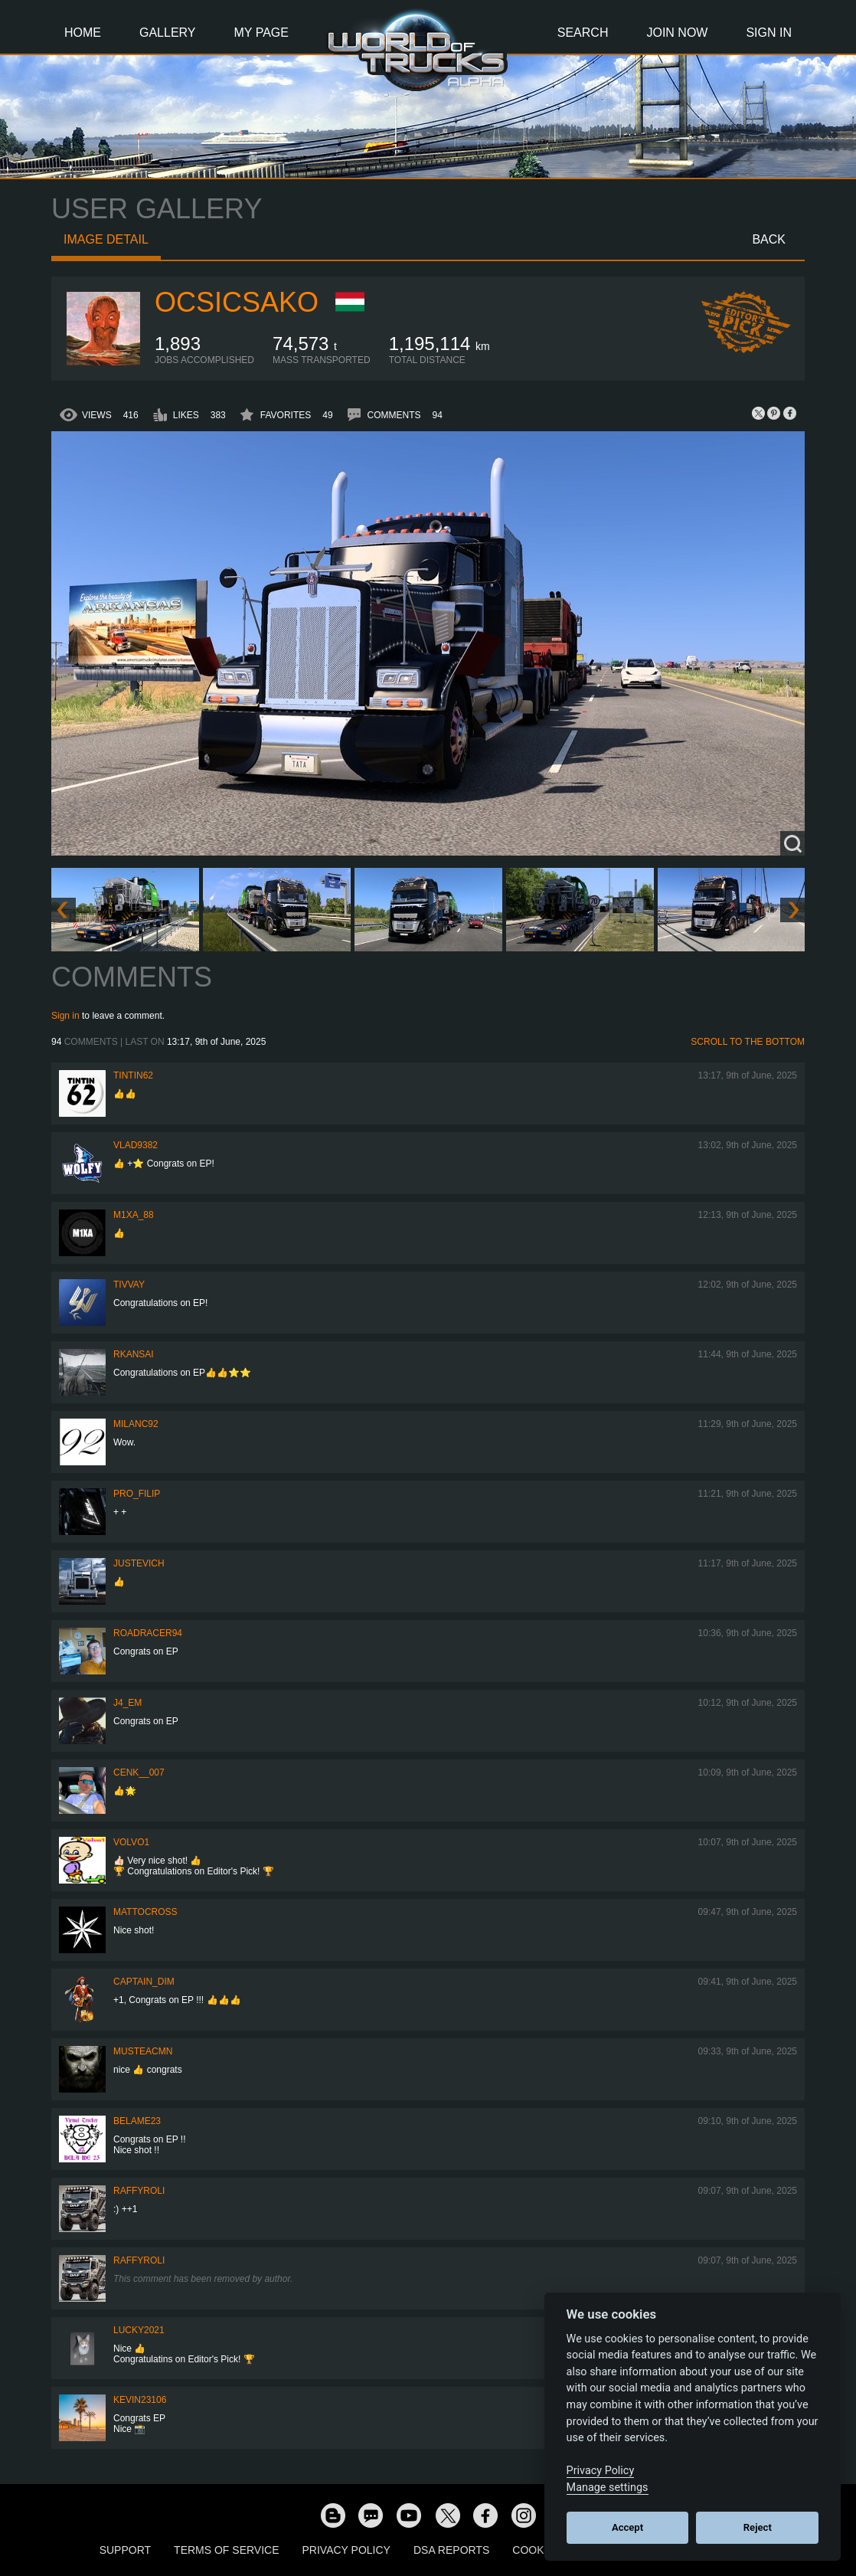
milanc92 (135, 1424)
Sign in (65, 1015)
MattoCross (145, 1912)
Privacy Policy (346, 2550)
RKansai (133, 1354)
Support (125, 2550)
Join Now (676, 32)
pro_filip (136, 1493)
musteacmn (142, 2051)
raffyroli (139, 2190)
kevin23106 (139, 2399)
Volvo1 (131, 1842)
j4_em (127, 1702)
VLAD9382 (135, 1145)
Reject (757, 2527)
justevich (139, 1563)
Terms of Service (226, 2550)
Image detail (106, 239)
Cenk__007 (139, 1772)
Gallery (167, 32)
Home (82, 32)
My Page (261, 32)
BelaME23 (137, 2121)
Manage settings (608, 2487)
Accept (627, 2527)
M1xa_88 (133, 1214)
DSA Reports (451, 2550)
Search (583, 32)
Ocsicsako (237, 302)
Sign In (769, 32)
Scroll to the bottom (748, 1041)
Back (769, 239)
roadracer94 (147, 1633)
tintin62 (133, 1075)
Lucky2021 (139, 2330)
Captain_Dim (144, 1981)
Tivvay (129, 1284)
